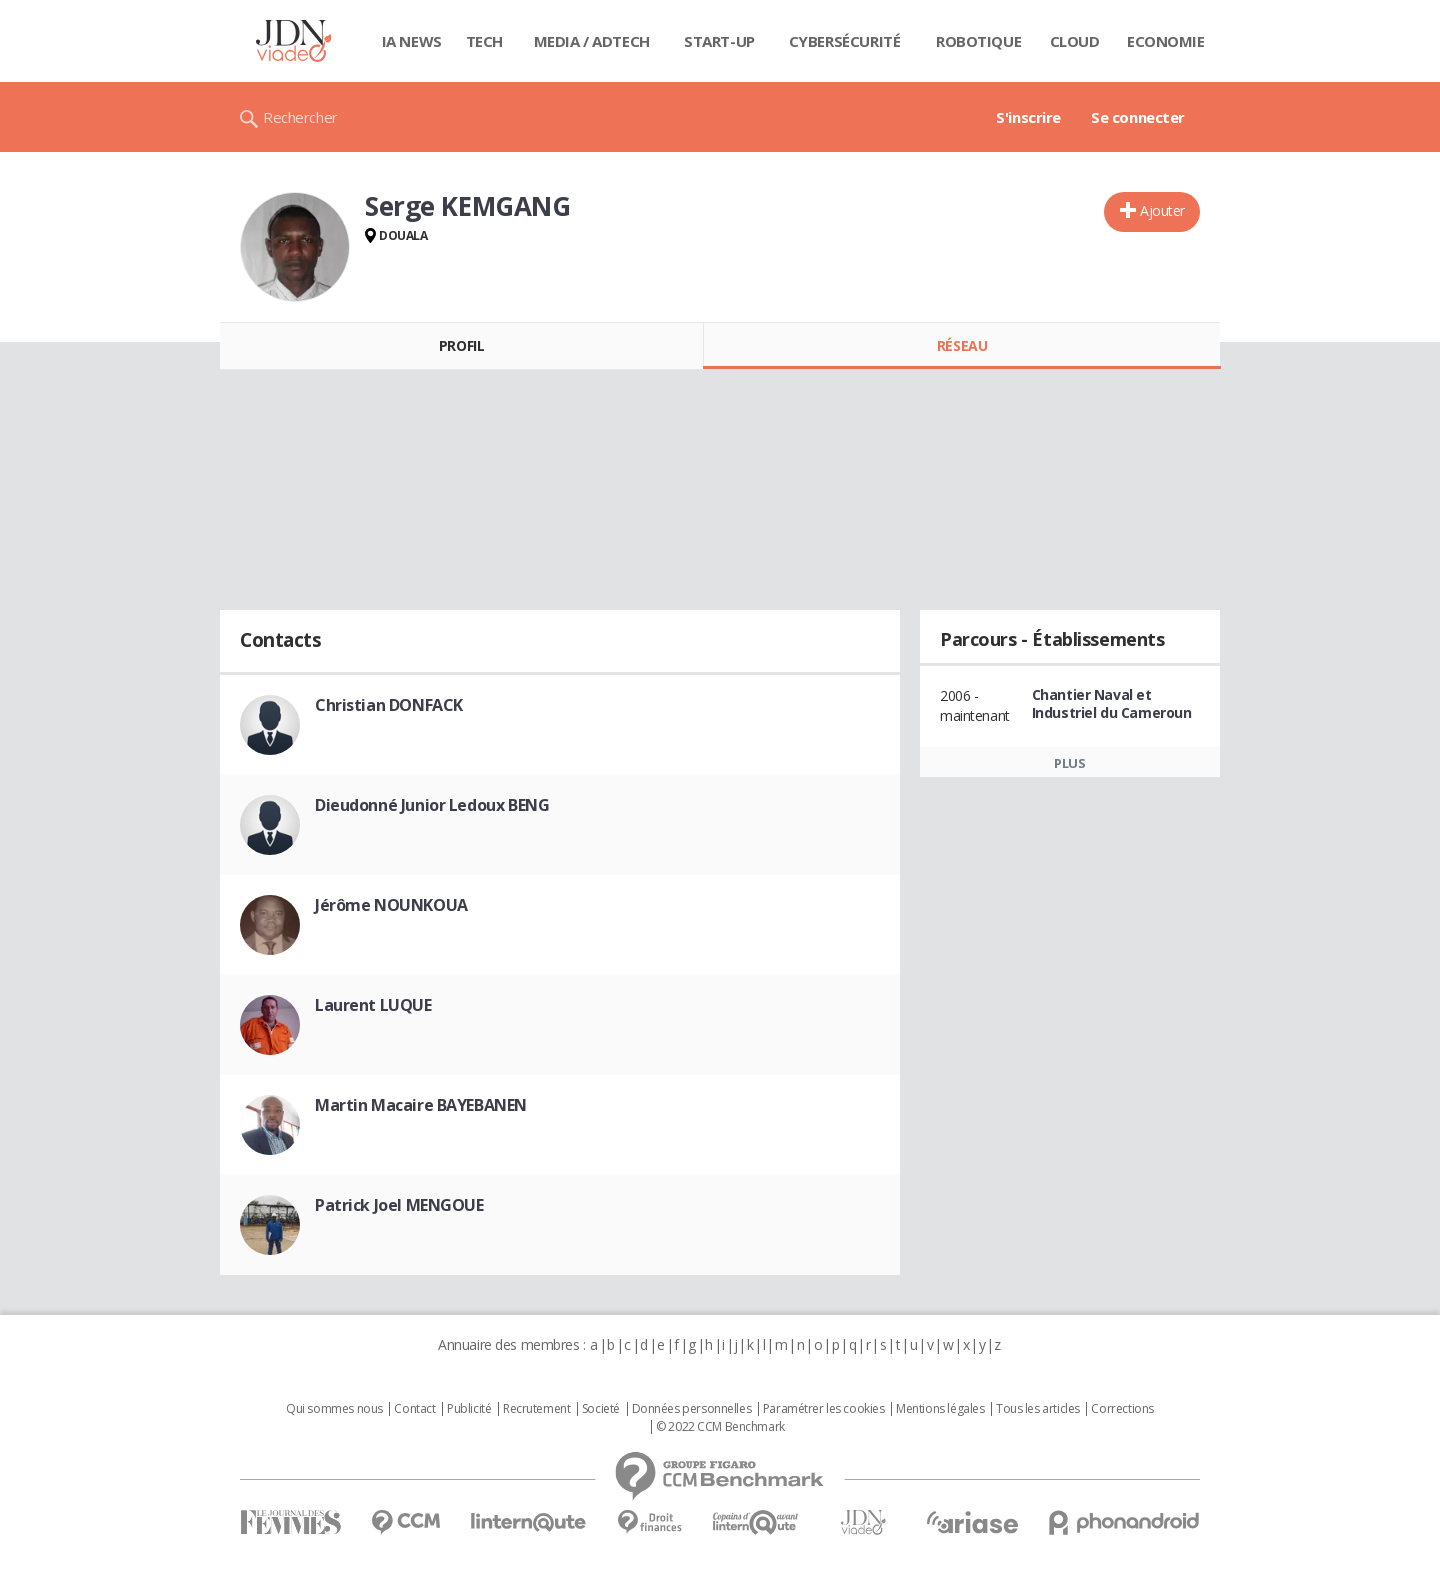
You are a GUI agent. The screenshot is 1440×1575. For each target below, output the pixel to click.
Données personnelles (692, 1409)
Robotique (978, 41)
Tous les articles (1038, 1409)
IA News (412, 41)
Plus (1069, 763)
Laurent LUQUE (373, 1005)
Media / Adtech (592, 41)
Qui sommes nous (334, 1409)
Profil (461, 345)
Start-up (719, 41)
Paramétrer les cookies (824, 1409)
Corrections (1122, 1409)
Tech (484, 41)
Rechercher (300, 117)
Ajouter (1162, 210)
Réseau (962, 345)
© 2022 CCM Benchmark (720, 1427)
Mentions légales (940, 1409)
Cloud (1075, 41)
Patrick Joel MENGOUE (399, 1205)
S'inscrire (1028, 117)
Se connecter (1138, 117)
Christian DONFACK (389, 705)
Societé (601, 1409)
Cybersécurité (845, 41)
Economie (1166, 41)
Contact (414, 1409)
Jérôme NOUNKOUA (391, 905)
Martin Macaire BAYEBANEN (421, 1105)
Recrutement (536, 1409)
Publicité (469, 1409)
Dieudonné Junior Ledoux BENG (432, 805)
